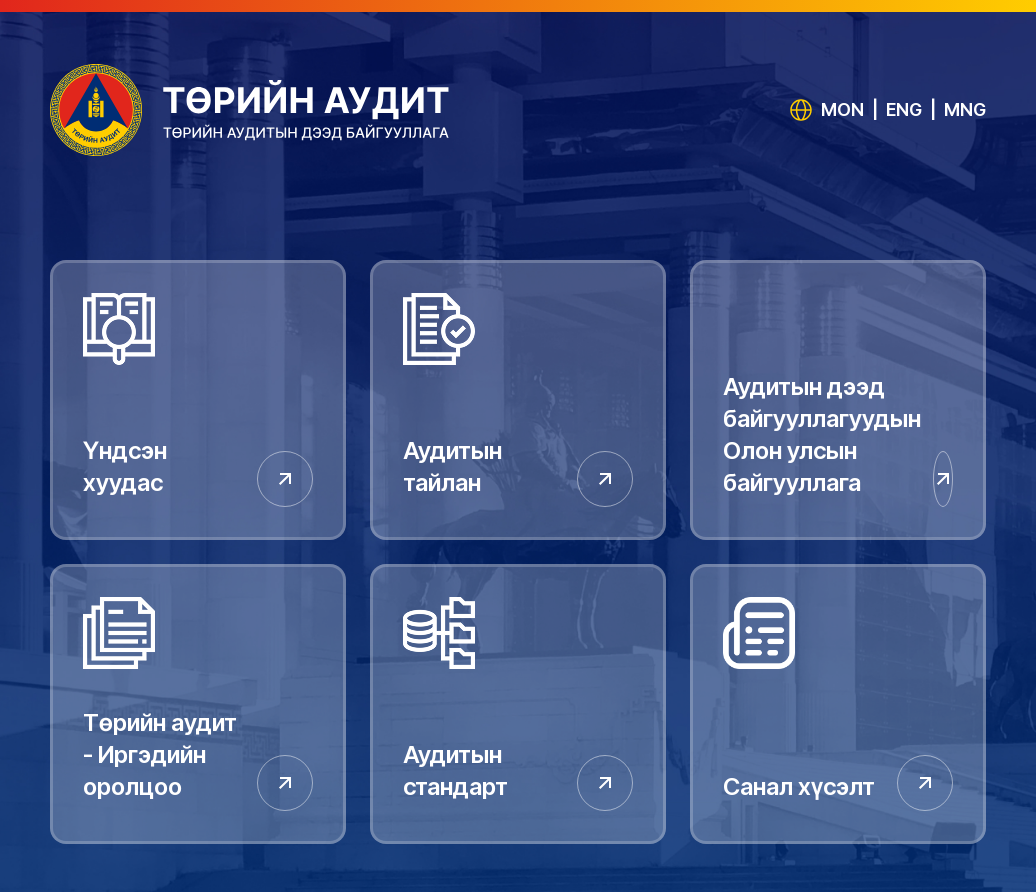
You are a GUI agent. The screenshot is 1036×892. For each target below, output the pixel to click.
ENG (904, 109)
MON (842, 109)
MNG (965, 109)
